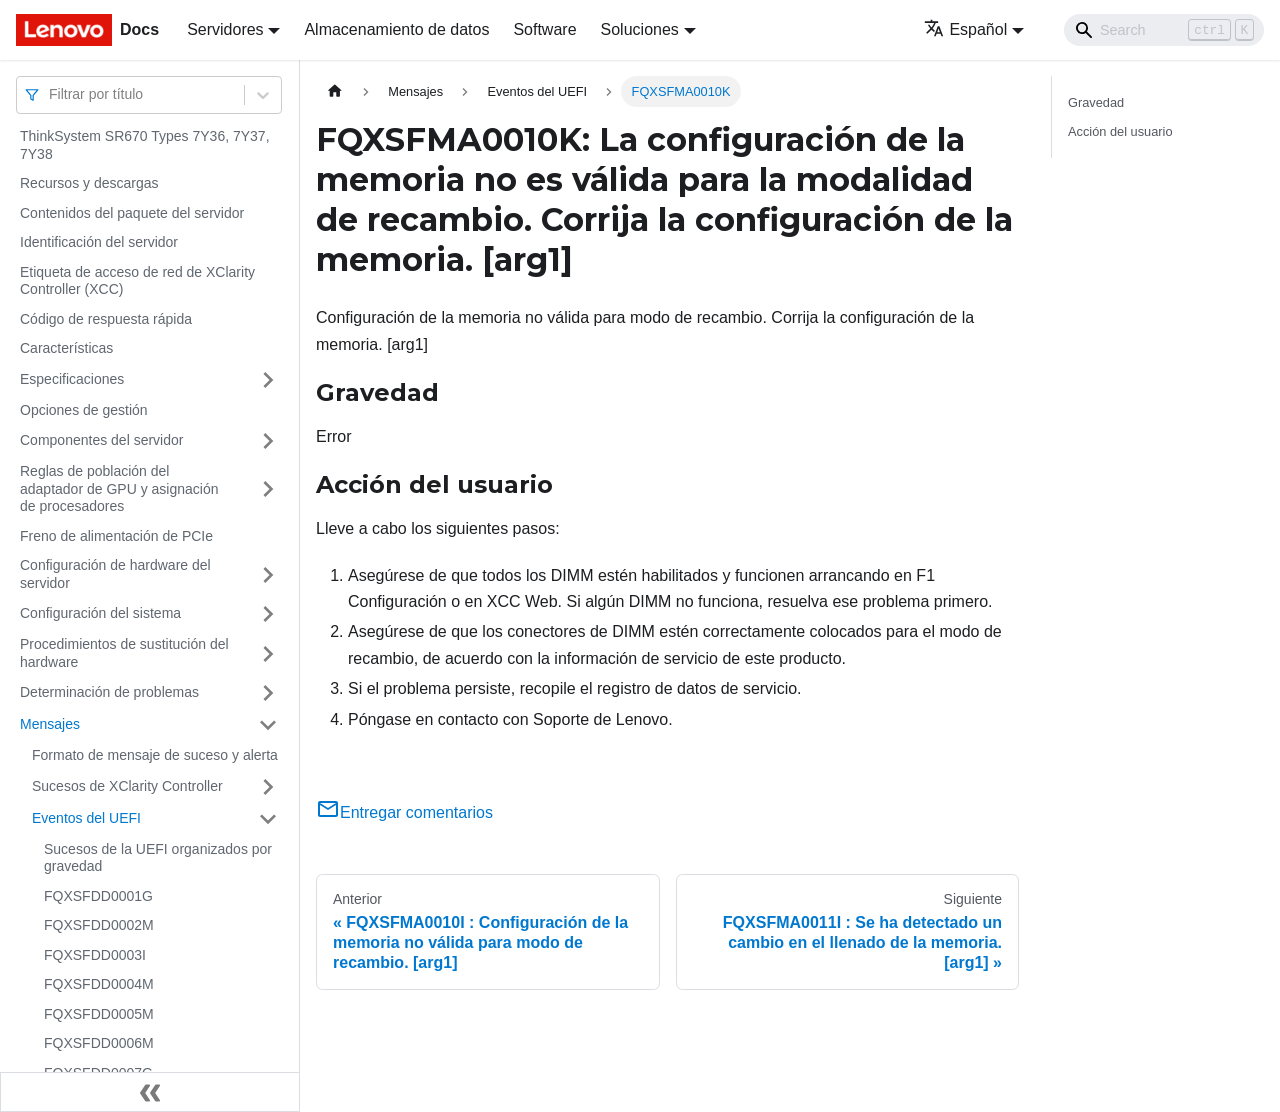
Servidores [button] (225, 29)
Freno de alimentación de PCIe (116, 536)
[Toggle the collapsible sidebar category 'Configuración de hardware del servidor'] (268, 574)
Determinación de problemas (109, 692)
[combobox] (51, 94)
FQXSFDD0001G (98, 896)
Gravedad (1096, 102)
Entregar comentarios (404, 812)
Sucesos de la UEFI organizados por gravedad (158, 858)
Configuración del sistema (100, 613)
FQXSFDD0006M (99, 1043)
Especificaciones (72, 379)
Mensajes (50, 724)
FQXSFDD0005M (99, 1014)
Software (544, 29)
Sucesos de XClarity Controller (127, 786)
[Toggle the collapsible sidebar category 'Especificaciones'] (268, 380)
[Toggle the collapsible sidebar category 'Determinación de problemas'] (268, 693)
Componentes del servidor (101, 440)
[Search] (1164, 30)
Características (66, 348)
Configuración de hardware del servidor (115, 574)
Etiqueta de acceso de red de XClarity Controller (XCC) (137, 281)
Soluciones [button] (640, 29)
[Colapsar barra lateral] (150, 1092)
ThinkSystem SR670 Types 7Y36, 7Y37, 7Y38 (145, 145)
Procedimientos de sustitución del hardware (124, 653)
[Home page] (335, 91)
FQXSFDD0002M (99, 925)
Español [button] (965, 29)
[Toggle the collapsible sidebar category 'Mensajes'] (268, 725)
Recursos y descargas (89, 183)
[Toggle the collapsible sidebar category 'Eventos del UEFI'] (268, 819)
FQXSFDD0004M (99, 984)
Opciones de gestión (84, 410)
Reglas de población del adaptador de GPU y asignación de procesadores (119, 488)
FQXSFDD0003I (95, 955)
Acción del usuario (1120, 131)
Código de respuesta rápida (106, 319)
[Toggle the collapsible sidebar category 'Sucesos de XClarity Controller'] (268, 787)
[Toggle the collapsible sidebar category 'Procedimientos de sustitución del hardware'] (268, 653)
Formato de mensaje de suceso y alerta (155, 755)
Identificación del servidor (99, 242)
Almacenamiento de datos (396, 29)
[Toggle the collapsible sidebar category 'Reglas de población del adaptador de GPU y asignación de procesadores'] (268, 489)
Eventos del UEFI (86, 818)
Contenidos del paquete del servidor (132, 213)
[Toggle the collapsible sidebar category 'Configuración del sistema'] (268, 614)
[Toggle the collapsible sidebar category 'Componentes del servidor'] (268, 441)
